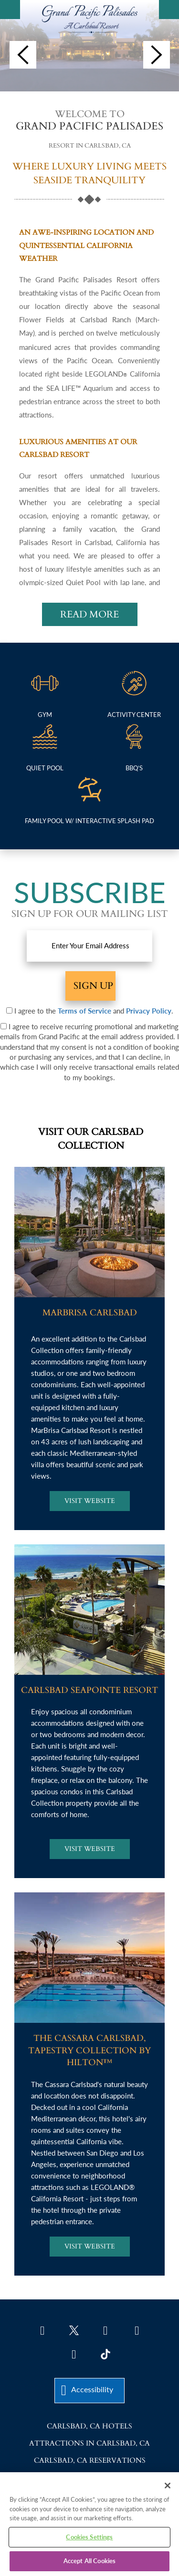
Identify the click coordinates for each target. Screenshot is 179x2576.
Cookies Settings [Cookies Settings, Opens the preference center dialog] (89, 2537)
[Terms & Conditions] (9, 1010)
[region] (89, 2524)
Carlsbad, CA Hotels (89, 2426)
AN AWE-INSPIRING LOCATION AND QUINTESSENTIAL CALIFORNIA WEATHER (86, 245)
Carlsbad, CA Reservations (90, 2460)
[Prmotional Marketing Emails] (3, 1026)
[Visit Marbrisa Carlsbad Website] (90, 1501)
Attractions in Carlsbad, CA (89, 2443)
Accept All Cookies (89, 2561)
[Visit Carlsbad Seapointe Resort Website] (90, 1849)
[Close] (167, 2485)
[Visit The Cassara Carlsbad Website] (90, 2247)
